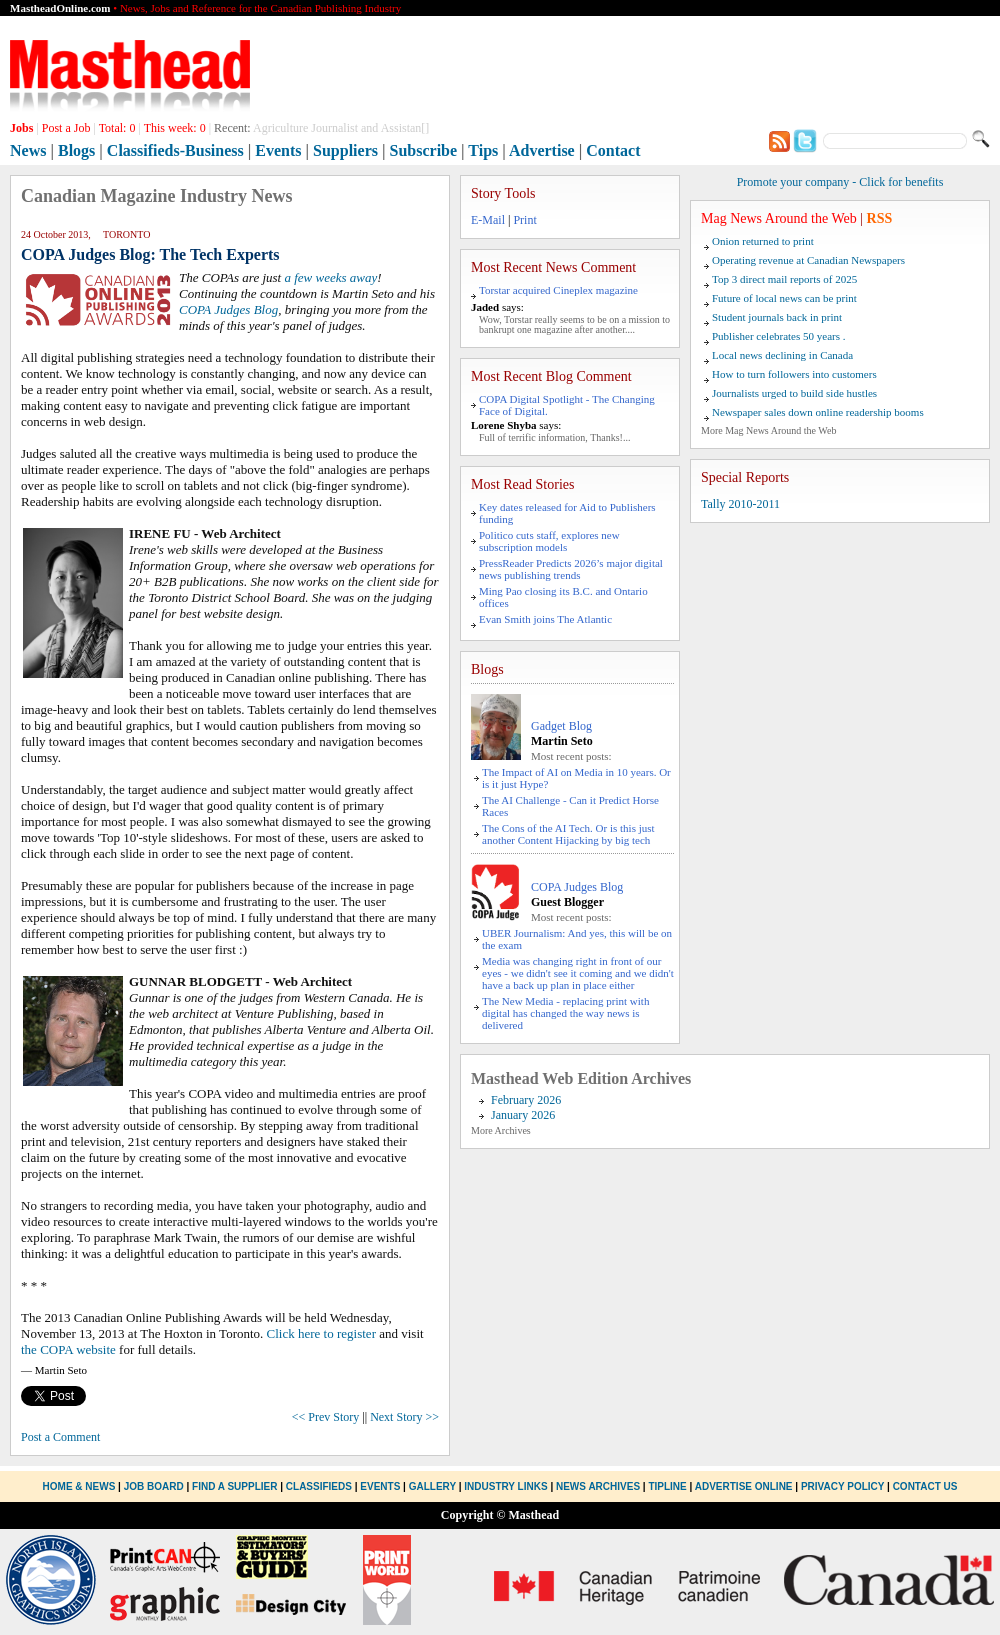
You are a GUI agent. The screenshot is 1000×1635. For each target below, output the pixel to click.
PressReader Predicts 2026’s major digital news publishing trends (571, 569)
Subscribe (424, 150)
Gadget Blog (561, 726)
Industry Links (505, 1486)
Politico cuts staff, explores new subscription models (549, 541)
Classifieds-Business (175, 150)
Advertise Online (744, 1486)
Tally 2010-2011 (740, 504)
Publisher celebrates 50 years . (778, 336)
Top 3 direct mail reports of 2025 (784, 279)
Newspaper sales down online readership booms (818, 412)
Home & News (81, 1486)
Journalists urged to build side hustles (794, 393)
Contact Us (925, 1486)
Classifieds (319, 1486)
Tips (483, 150)
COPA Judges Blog (228, 309)
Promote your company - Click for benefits (840, 182)
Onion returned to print (763, 241)
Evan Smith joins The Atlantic (545, 619)
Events (278, 150)
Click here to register (321, 1333)
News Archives (598, 1486)
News (28, 150)
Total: (117, 128)
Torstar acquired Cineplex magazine (558, 290)
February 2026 (526, 1100)
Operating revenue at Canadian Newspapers (808, 260)
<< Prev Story (326, 1417)
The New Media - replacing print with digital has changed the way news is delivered (565, 1013)
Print (524, 220)
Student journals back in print (777, 317)
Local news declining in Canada (782, 355)
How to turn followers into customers (794, 374)
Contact (613, 150)
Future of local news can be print (784, 298)
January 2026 (523, 1115)
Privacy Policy (842, 1486)
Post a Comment (60, 1437)
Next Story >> (404, 1417)
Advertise (542, 150)
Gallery (432, 1486)
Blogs (76, 150)
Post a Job (66, 128)
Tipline (667, 1486)
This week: (175, 128)
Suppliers (345, 150)
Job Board (154, 1486)
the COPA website (68, 1349)
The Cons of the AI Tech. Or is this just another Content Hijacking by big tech (568, 834)
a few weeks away (330, 277)
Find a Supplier (234, 1486)
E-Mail (488, 220)
